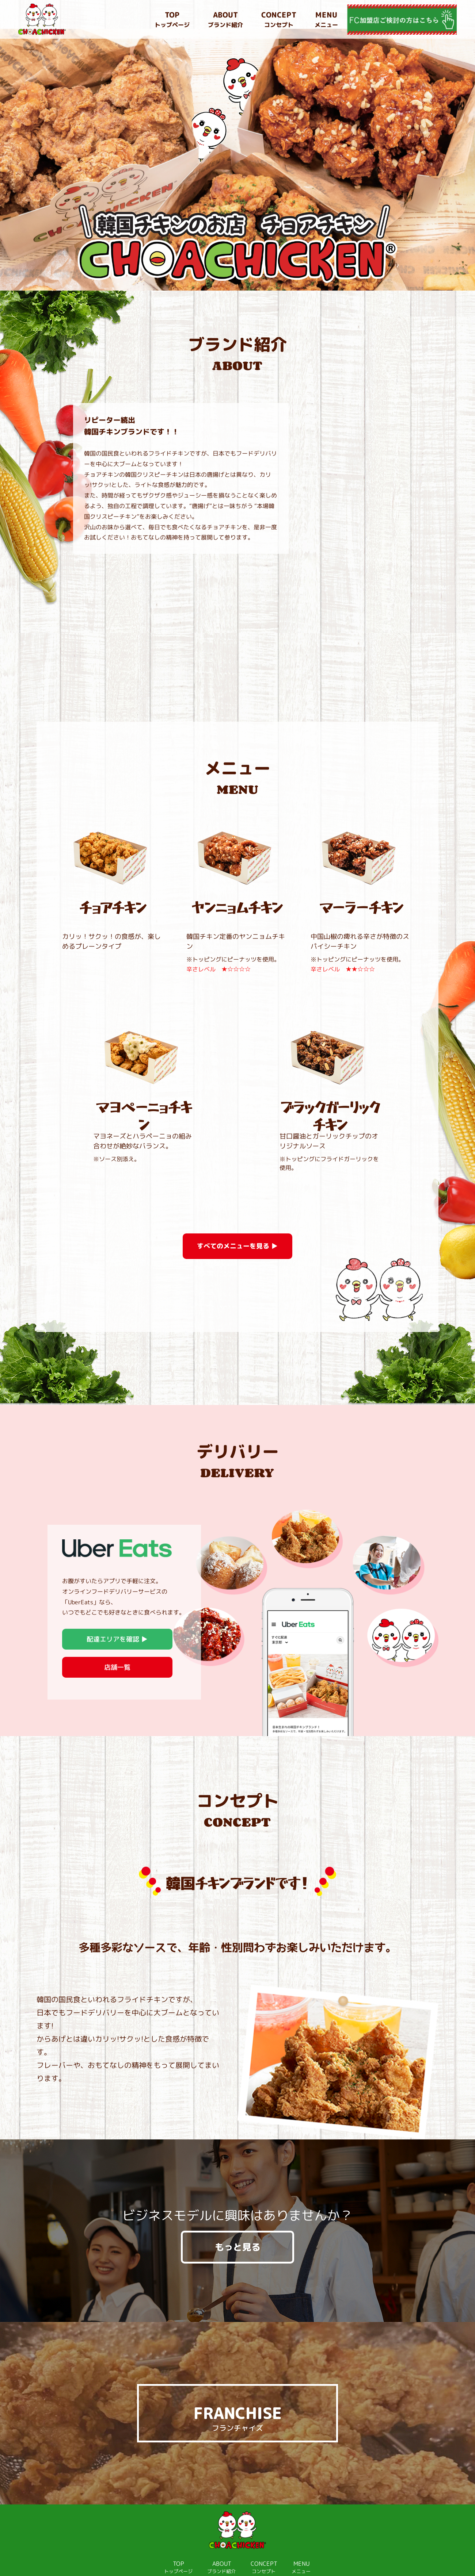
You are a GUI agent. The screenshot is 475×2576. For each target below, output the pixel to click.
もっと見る (238, 2217)
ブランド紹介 (225, 19)
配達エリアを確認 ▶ (117, 1610)
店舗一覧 (117, 1638)
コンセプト (278, 19)
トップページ (172, 19)
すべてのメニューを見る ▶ (237, 1216)
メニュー (326, 19)
